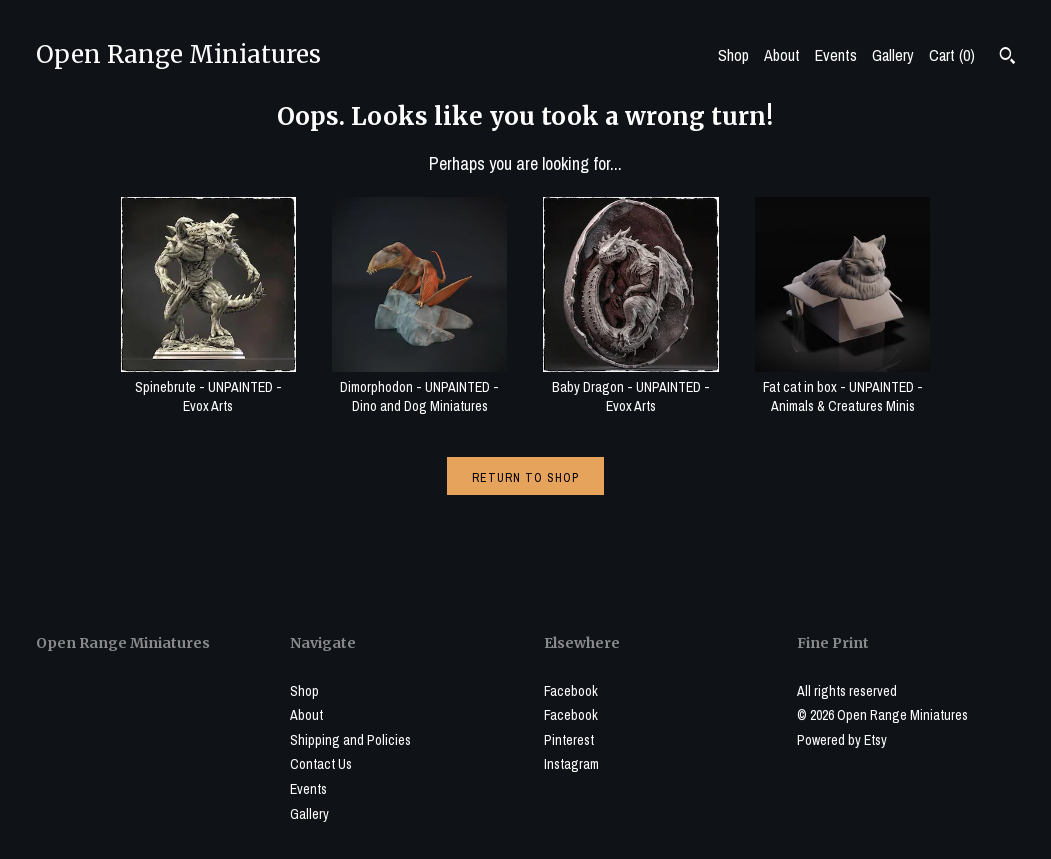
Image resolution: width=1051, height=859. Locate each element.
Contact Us (321, 764)
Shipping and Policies (350, 740)
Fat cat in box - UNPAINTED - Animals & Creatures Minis (842, 386)
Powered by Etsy (842, 740)
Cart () (952, 55)
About (782, 55)
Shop (733, 55)
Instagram (571, 764)
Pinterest (569, 740)
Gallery (893, 55)
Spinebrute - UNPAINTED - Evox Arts (208, 386)
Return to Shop (525, 478)
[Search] (1007, 58)
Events (836, 55)
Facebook (571, 691)
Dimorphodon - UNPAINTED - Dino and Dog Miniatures (419, 386)
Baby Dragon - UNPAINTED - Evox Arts (630, 386)
